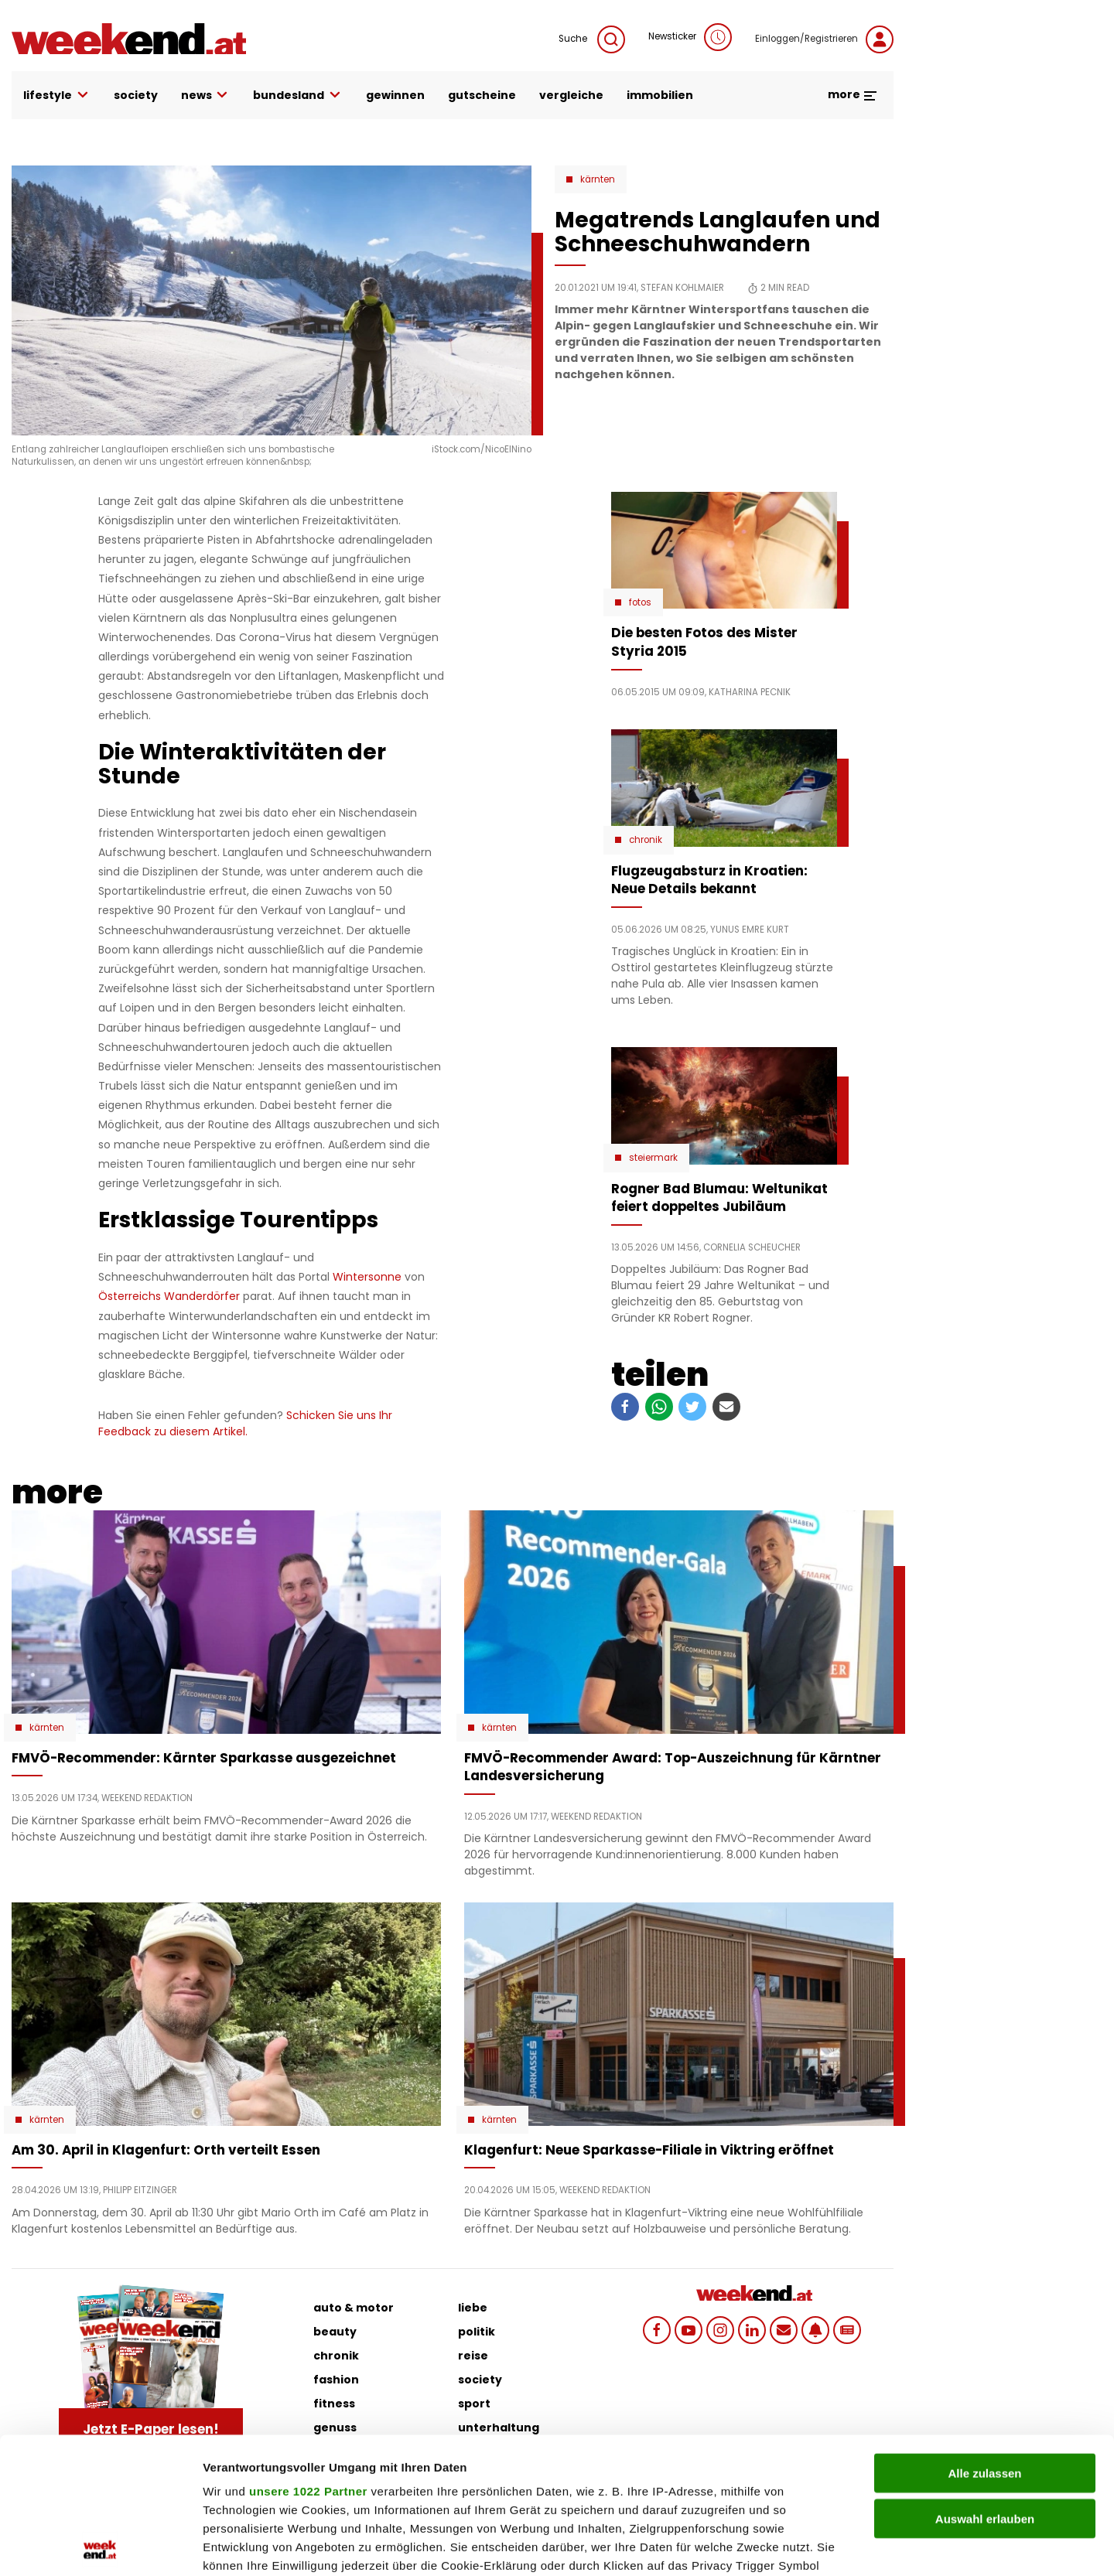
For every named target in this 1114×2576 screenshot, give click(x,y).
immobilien (660, 95)
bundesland (298, 95)
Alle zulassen (984, 2337)
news (206, 95)
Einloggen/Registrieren (824, 39)
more (853, 94)
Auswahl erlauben (984, 2382)
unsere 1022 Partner (308, 2355)
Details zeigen (823, 2545)
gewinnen (395, 95)
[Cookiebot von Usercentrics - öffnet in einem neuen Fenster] (100, 2545)
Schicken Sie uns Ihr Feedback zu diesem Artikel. (245, 1423)
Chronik (645, 840)
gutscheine (482, 95)
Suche (592, 39)
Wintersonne (367, 1277)
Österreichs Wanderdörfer (169, 1296)
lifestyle (57, 95)
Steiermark (653, 1158)
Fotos (640, 602)
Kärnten (597, 179)
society (136, 95)
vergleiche (571, 95)
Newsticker (690, 37)
